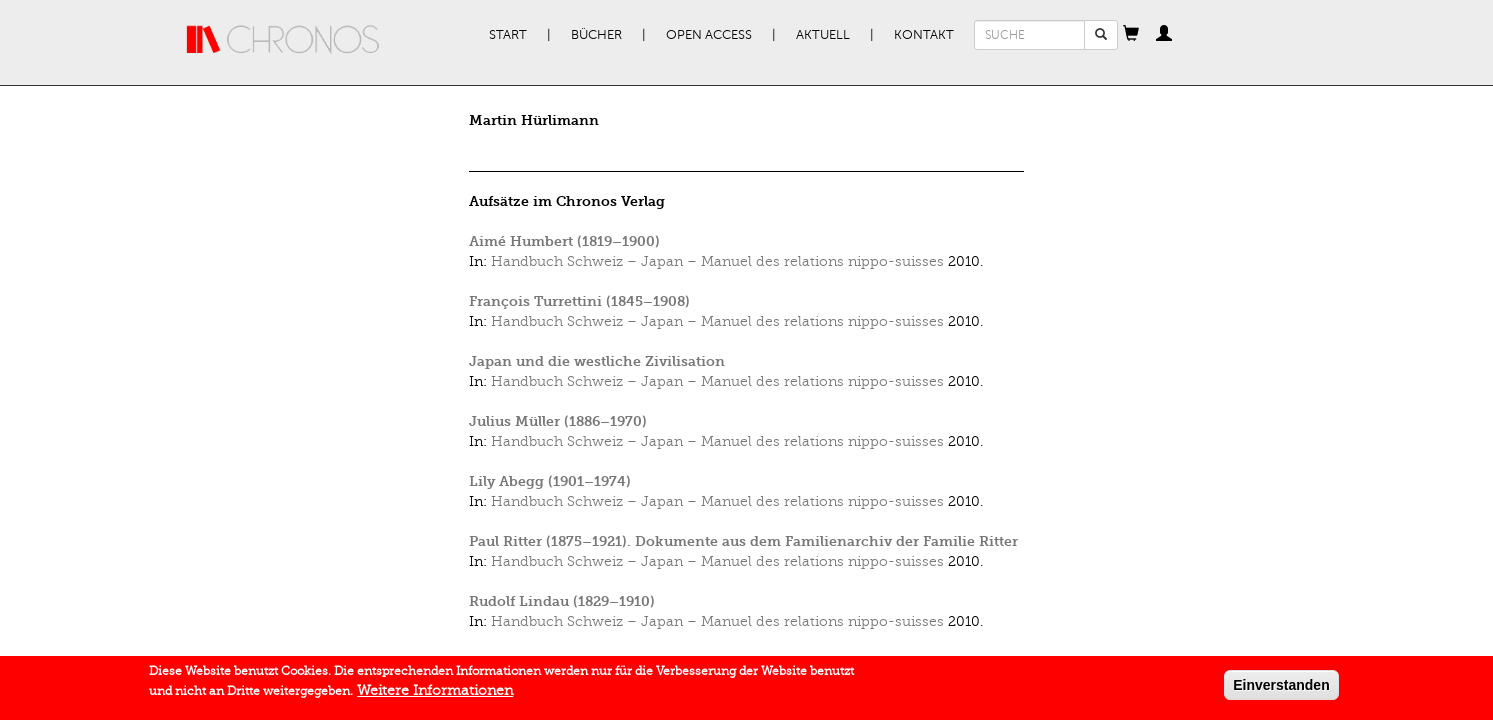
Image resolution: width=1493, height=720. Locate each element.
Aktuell (823, 35)
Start (508, 35)
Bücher (596, 35)
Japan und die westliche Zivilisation (597, 361)
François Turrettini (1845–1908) (579, 301)
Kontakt (924, 35)
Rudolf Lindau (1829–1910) (562, 601)
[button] (1131, 35)
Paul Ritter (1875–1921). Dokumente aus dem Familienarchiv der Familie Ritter (743, 541)
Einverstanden (1281, 689)
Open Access (709, 35)
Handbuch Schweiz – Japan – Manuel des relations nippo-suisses (717, 261)
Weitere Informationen (435, 694)
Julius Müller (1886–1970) (558, 421)
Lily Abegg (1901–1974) (550, 481)
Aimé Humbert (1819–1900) (564, 241)
